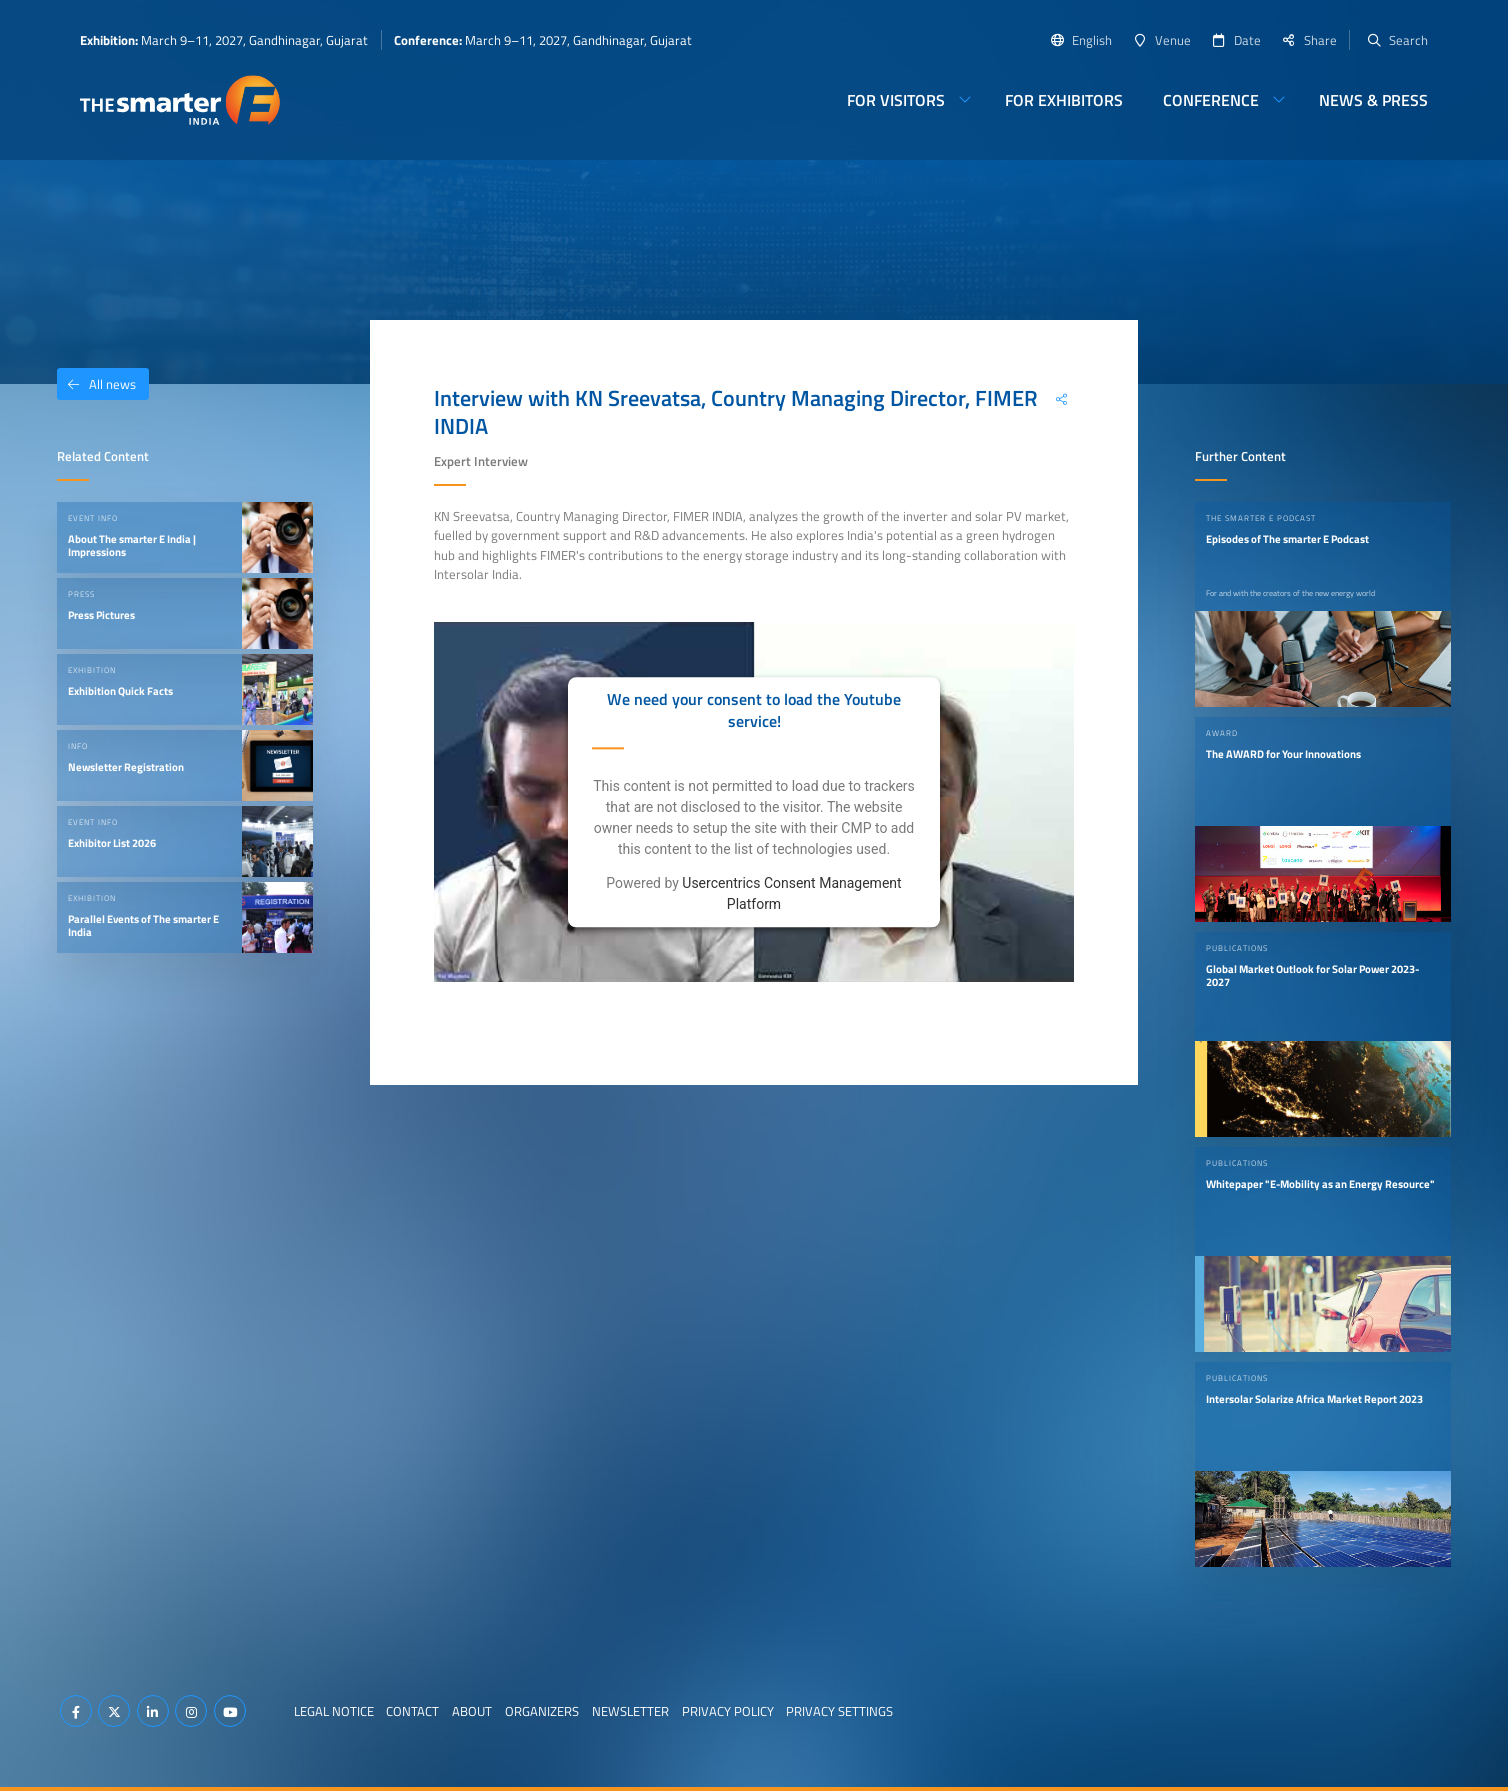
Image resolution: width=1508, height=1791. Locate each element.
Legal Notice (334, 1711)
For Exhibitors (1064, 100)
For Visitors (896, 100)
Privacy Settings (839, 1711)
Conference (1211, 100)
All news (96, 384)
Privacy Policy (728, 1711)
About (472, 1711)
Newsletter (630, 1711)
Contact (412, 1711)
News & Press (1373, 100)
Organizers (542, 1711)
